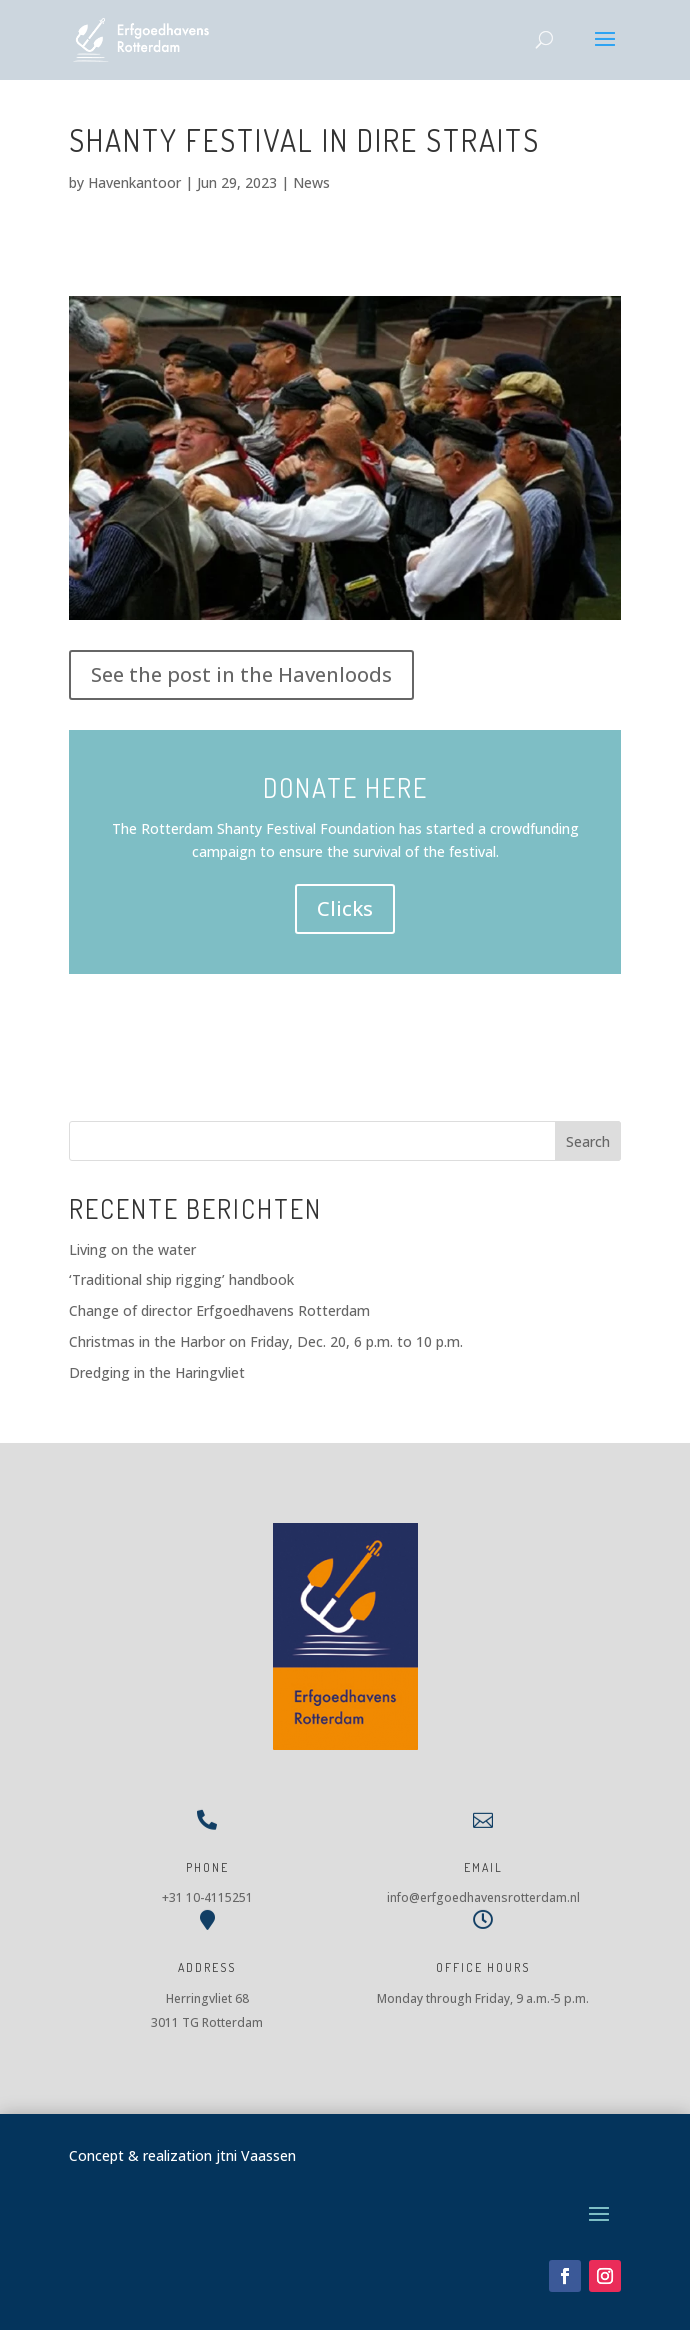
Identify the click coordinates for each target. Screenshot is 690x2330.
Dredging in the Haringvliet (157, 1372)
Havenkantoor (134, 182)
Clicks (345, 908)
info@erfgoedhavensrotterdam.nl (483, 1897)
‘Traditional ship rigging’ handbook (181, 1279)
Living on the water (132, 1249)
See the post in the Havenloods (241, 674)
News (311, 182)
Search (588, 1141)
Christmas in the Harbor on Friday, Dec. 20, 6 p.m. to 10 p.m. (266, 1341)
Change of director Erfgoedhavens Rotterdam (219, 1310)
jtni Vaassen (256, 2155)
